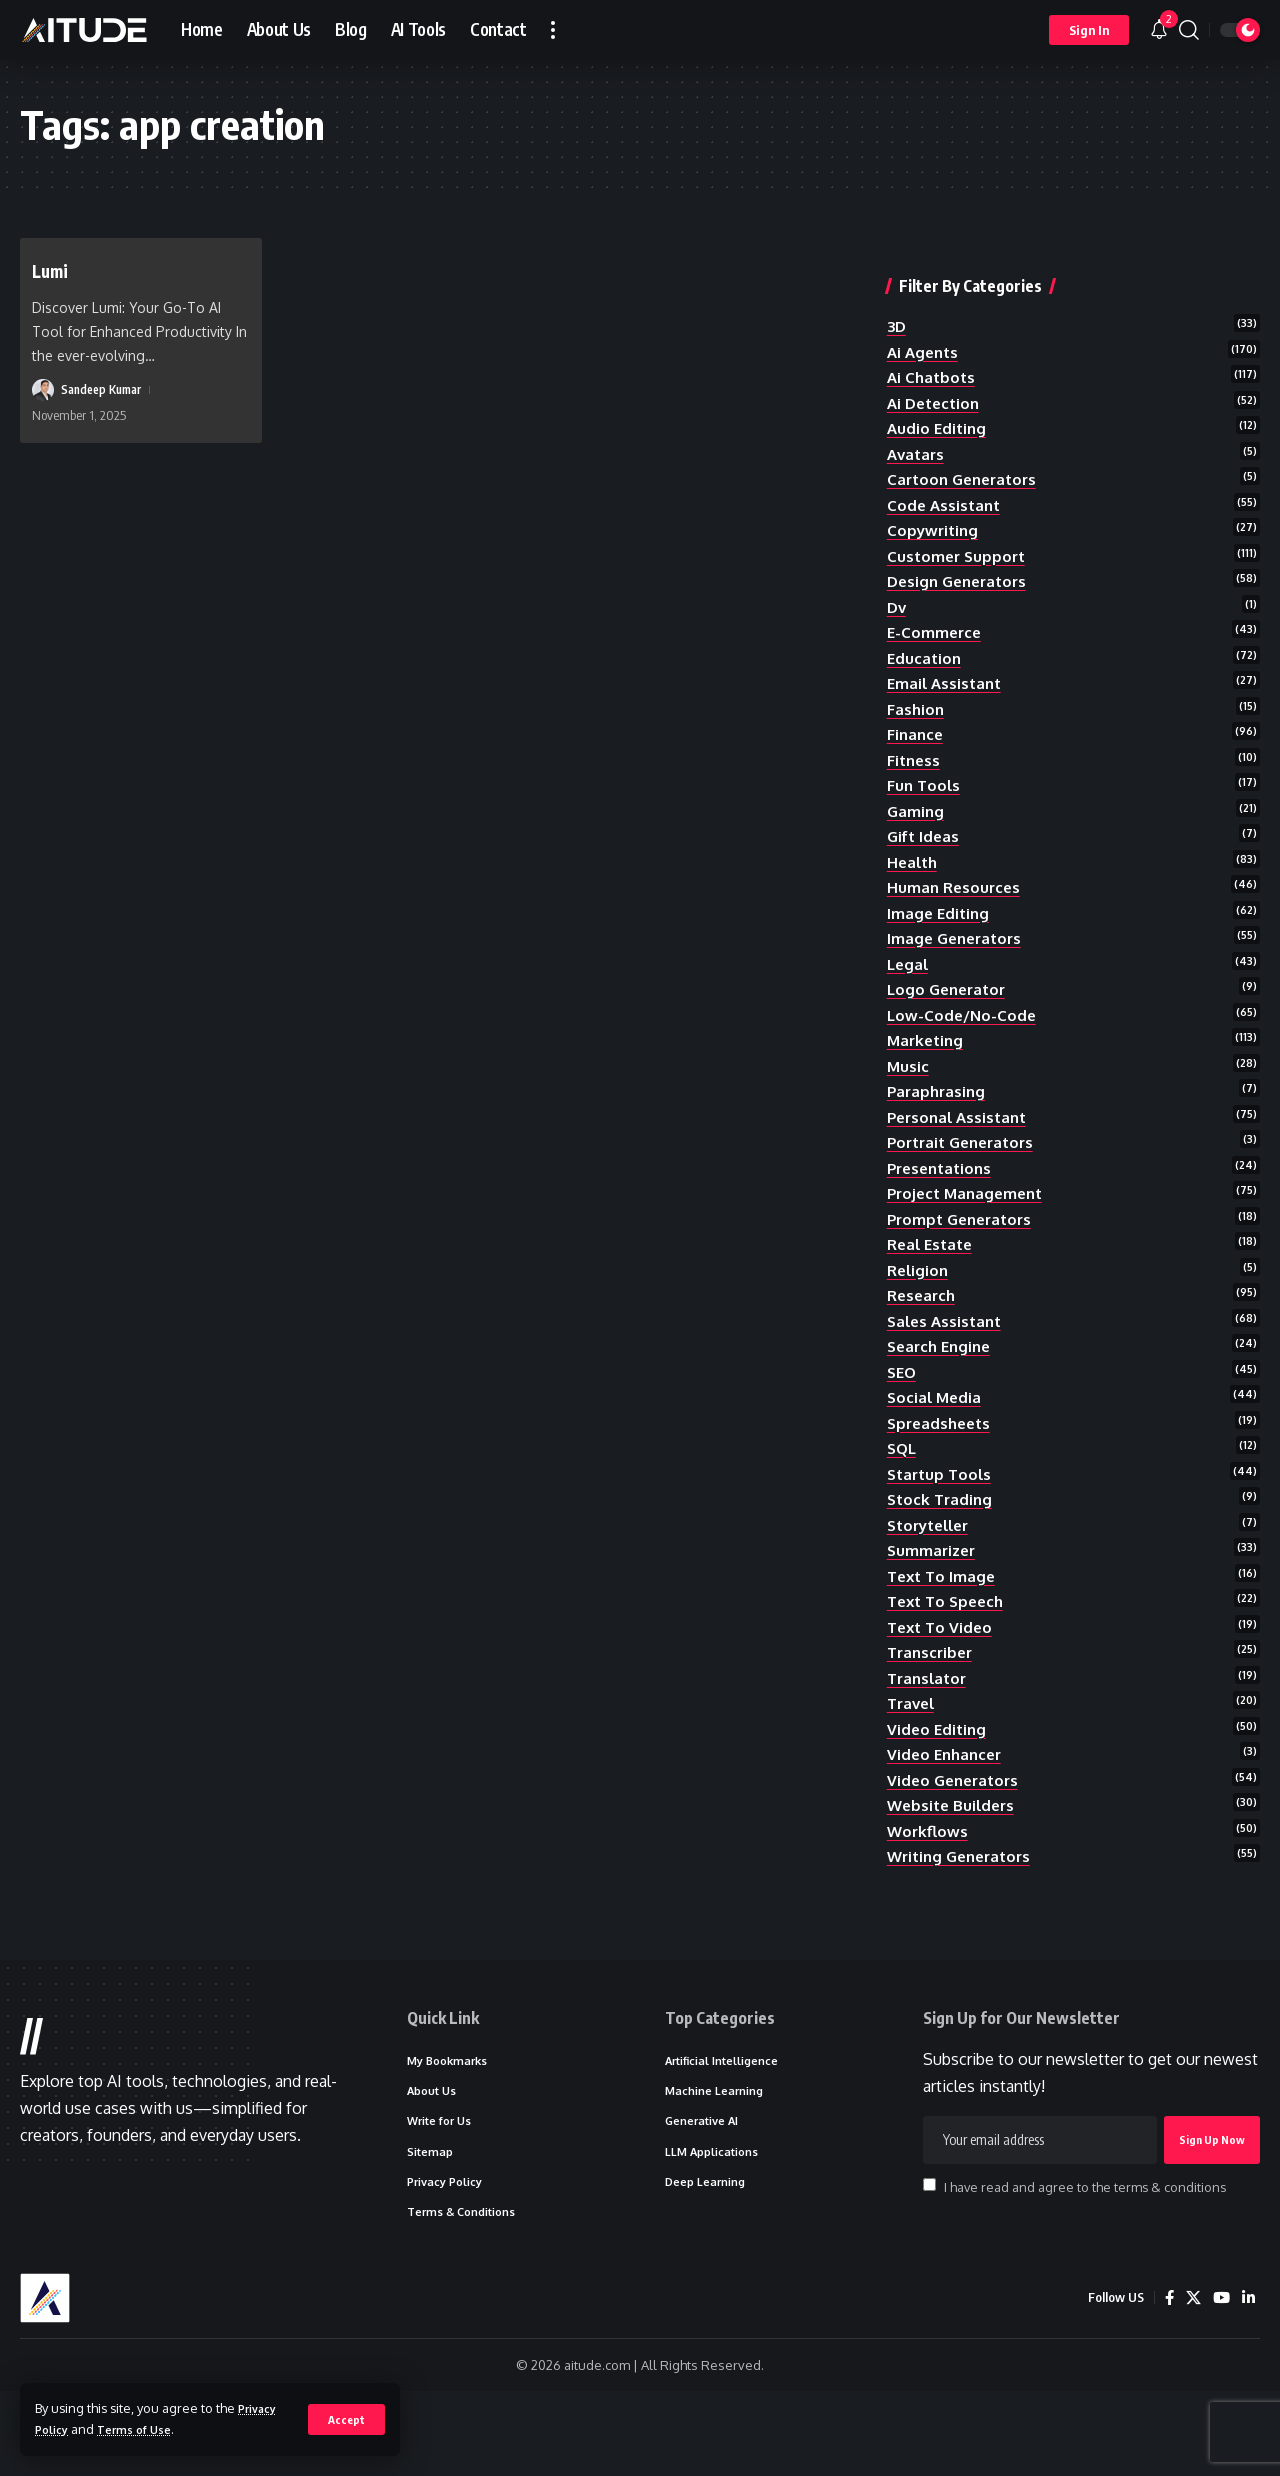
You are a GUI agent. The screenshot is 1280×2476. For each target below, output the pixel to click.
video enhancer (947, 1810)
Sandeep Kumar (105, 390)
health (914, 858)
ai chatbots (933, 341)
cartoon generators (966, 450)
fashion (916, 695)
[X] (1191, 2382)
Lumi (54, 269)
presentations (943, 1184)
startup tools (942, 1510)
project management (969, 1211)
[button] (345, 2419)
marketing (927, 1048)
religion (919, 1293)
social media (936, 1429)
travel (913, 1755)
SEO (903, 1402)
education (925, 640)
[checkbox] (929, 2259)
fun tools (925, 776)
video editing (938, 1782)
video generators (956, 1837)
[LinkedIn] (1248, 2382)
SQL (903, 1483)
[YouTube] (1220, 2382)
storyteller (932, 1565)
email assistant (947, 668)
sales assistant (947, 1347)
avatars (917, 423)
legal (909, 967)
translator (929, 1728)
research (923, 1320)
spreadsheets (942, 1456)
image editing (940, 912)
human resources (956, 885)
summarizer (933, 1592)
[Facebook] (1166, 2382)
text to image (944, 1619)
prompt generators (964, 1239)
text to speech (949, 1646)
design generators (961, 559)
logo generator (950, 994)
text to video (942, 1674)
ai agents (925, 314)
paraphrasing (938, 1103)
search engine (942, 1375)
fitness (915, 749)
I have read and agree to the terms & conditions (1085, 2261)
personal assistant (961, 1130)
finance (916, 722)
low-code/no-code (963, 1021)
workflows (929, 1891)
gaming (916, 804)
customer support (959, 532)
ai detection (936, 369)
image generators (958, 940)
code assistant (946, 477)
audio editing (938, 396)
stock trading (942, 1538)
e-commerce (936, 613)
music (908, 1075)
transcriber (932, 1701)
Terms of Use (144, 2429)
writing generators (964, 1918)
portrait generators (966, 1157)
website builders (954, 1864)
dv (897, 586)
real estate (933, 1266)
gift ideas (925, 831)
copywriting (934, 505)
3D (897, 287)
